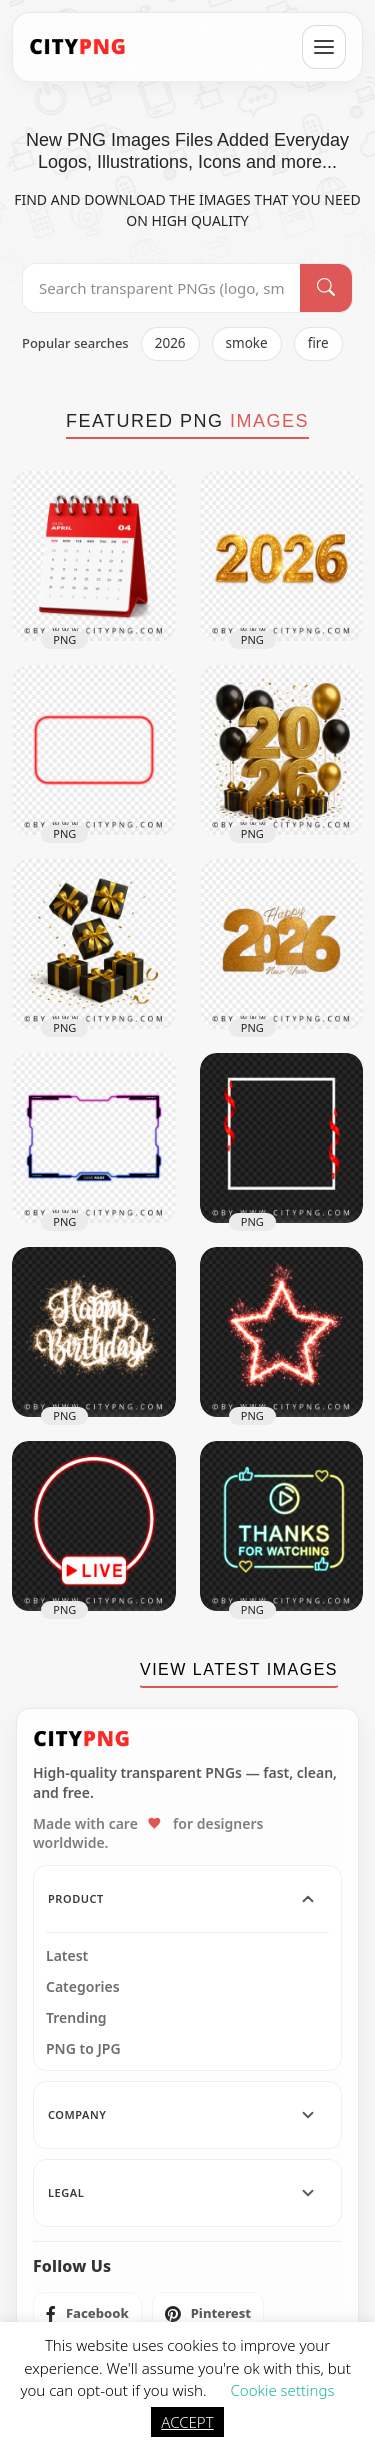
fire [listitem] (318, 343)
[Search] (326, 288)
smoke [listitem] (247, 343)
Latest (67, 1956)
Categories (83, 1987)
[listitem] (87, 2314)
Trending (76, 2018)
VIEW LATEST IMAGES (239, 1669)
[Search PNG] (161, 288)
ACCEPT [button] (187, 2422)
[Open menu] (324, 47)
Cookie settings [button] (282, 2390)
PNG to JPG (83, 2049)
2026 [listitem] (170, 343)
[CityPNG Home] (78, 47)
